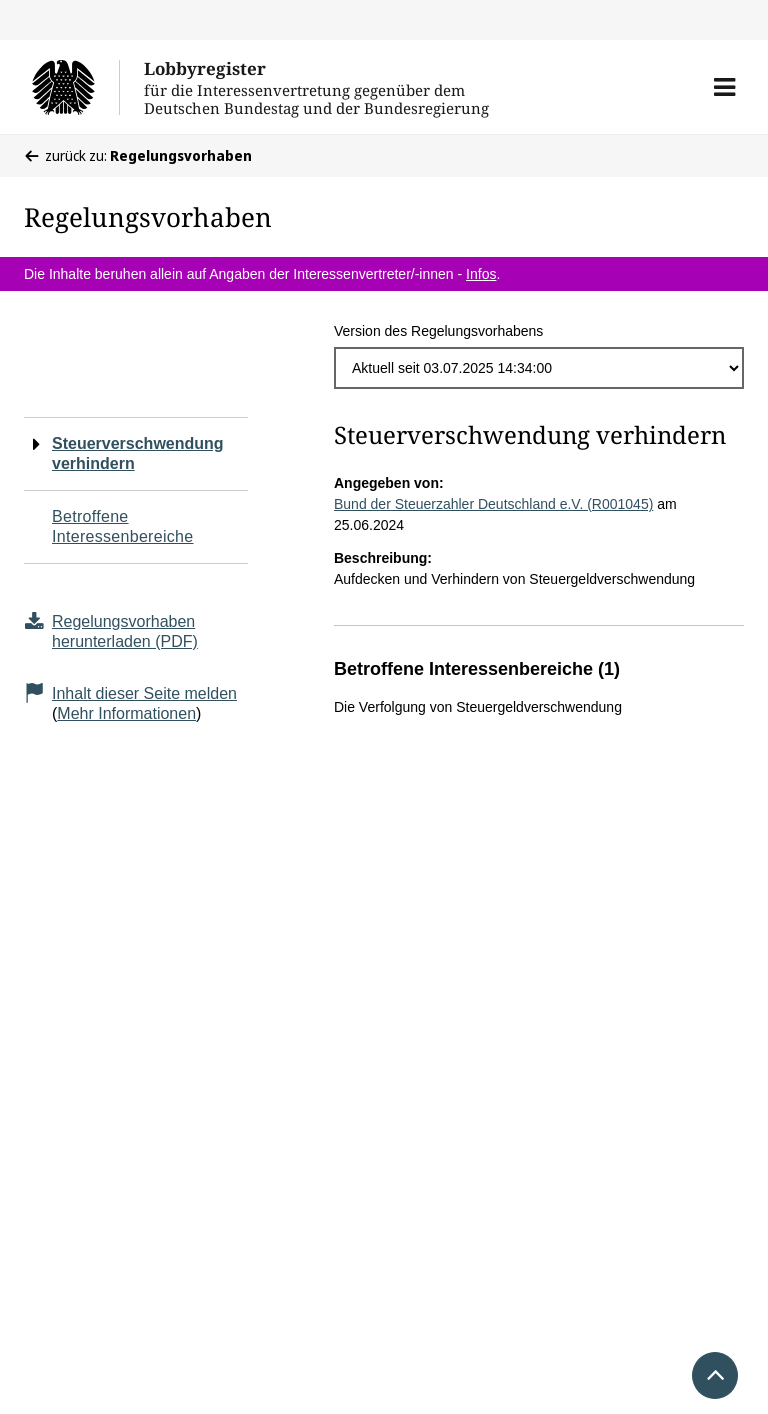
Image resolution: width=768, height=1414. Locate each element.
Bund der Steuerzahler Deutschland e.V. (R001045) (493, 504)
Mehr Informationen (126, 713)
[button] (724, 87)
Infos (481, 274)
